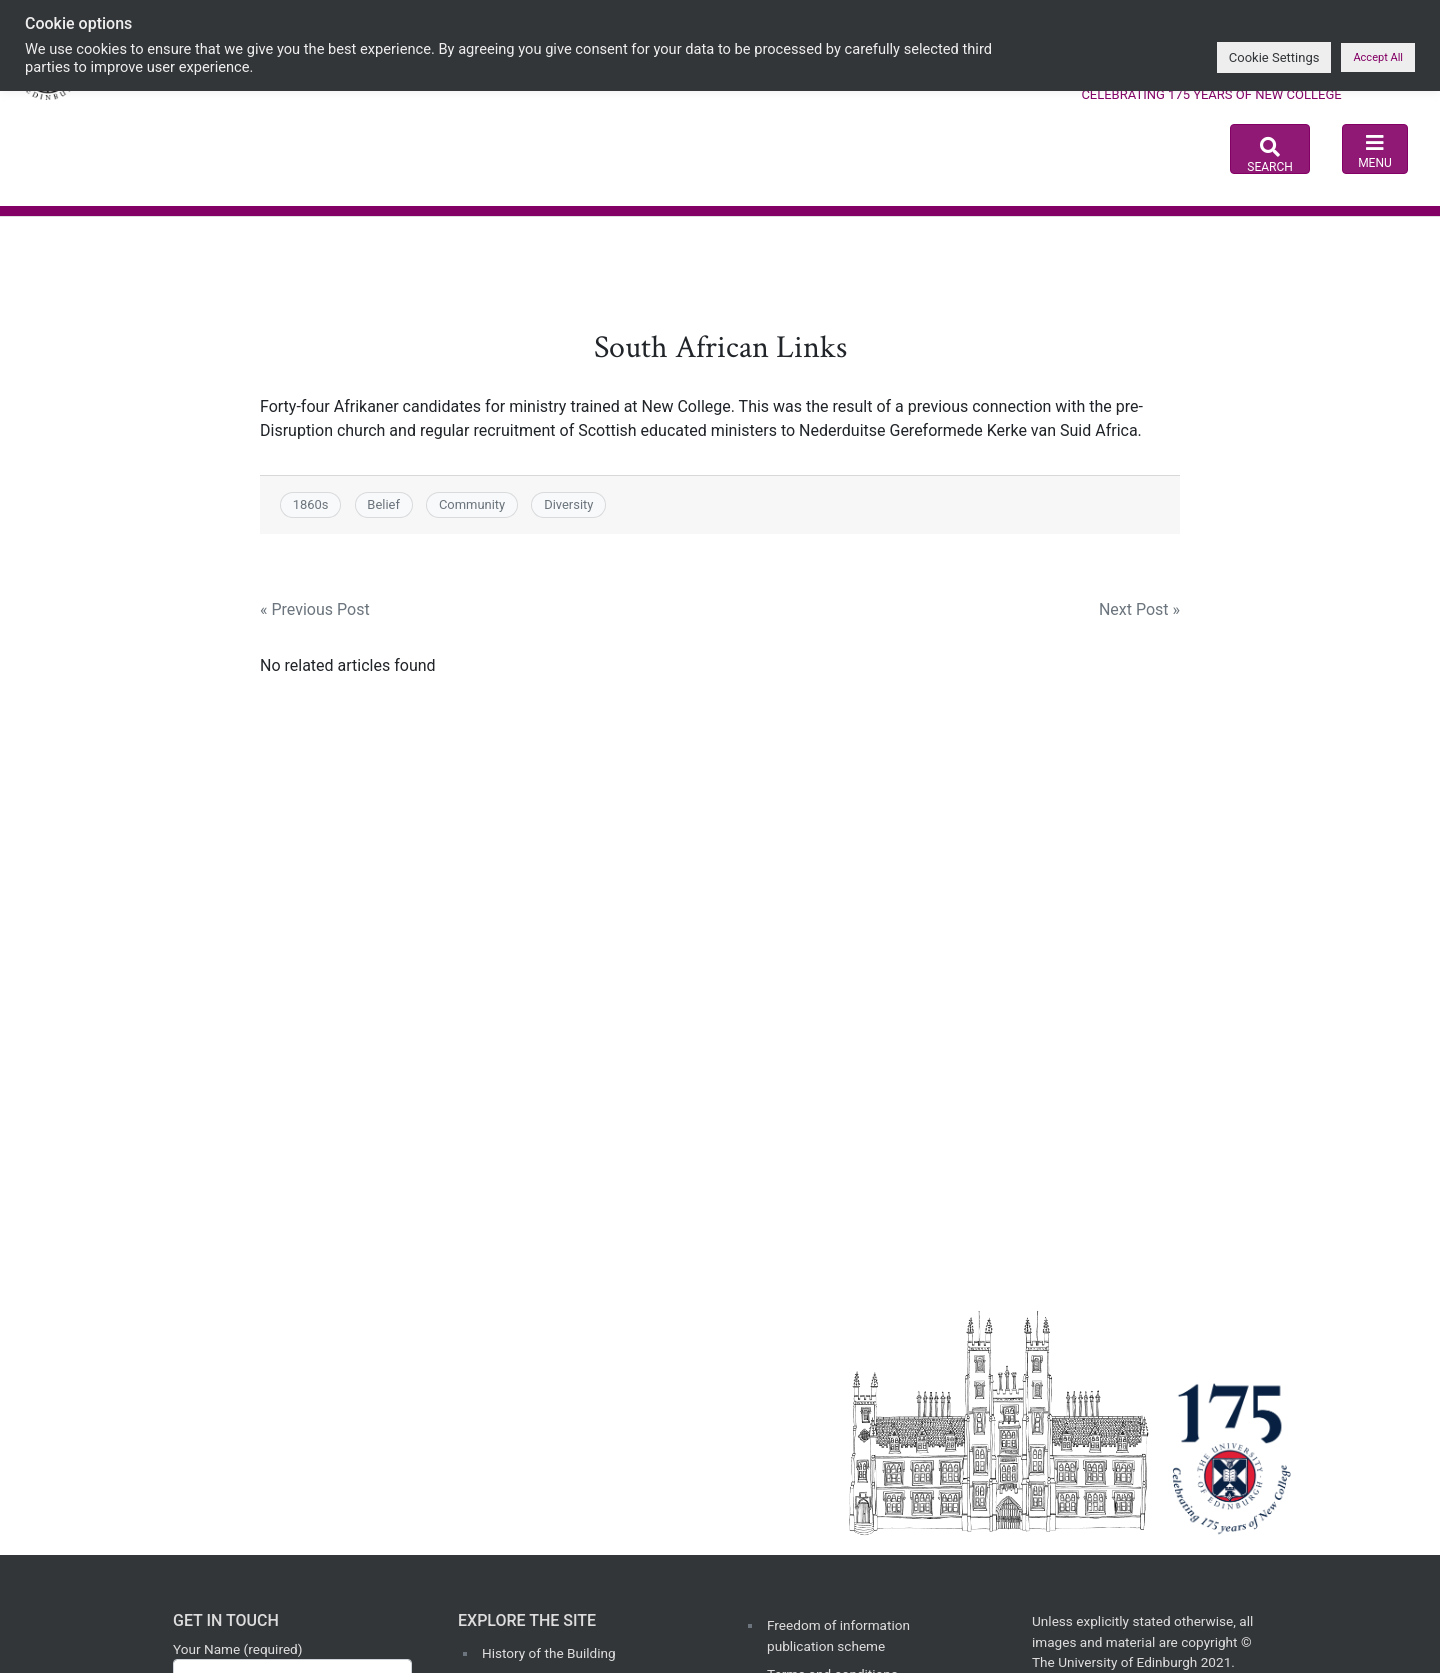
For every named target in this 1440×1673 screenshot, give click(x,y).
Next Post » (1139, 609)
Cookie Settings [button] (1274, 57)
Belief (383, 504)
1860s (311, 504)
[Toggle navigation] (1374, 149)
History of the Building (549, 1653)
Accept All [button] (1378, 57)
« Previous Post (315, 609)
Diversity (568, 504)
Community (472, 504)
